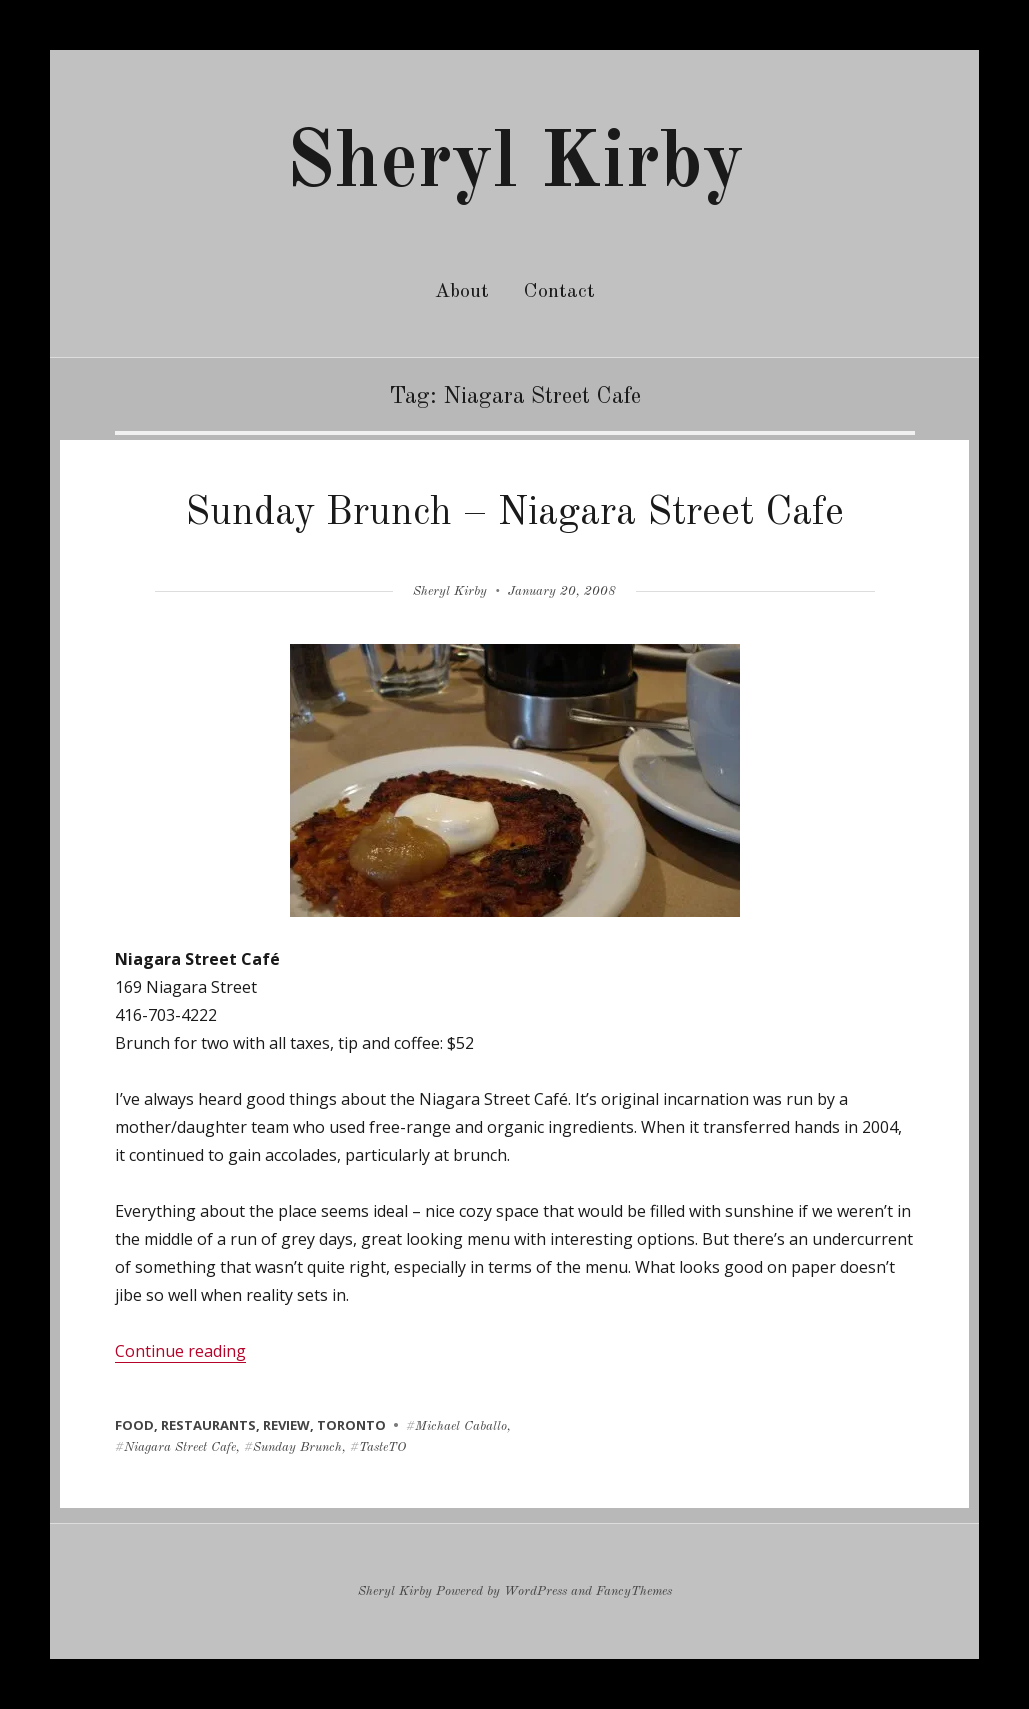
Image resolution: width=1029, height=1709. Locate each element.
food (134, 1425)
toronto (351, 1425)
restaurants (208, 1425)
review (286, 1425)
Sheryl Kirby (515, 165)
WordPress (535, 1591)
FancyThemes (634, 1591)
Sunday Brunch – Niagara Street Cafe (514, 514)
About (462, 292)
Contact (559, 292)
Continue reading (180, 1351)
